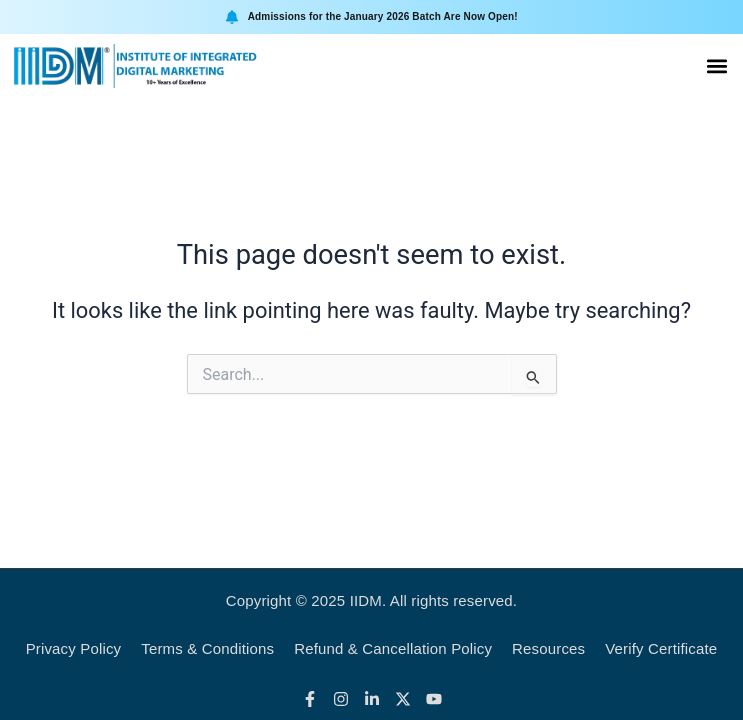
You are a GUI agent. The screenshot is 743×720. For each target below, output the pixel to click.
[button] (716, 65)
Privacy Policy (74, 648)
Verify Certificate (661, 648)
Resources (548, 648)
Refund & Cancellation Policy (393, 648)
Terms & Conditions (207, 648)
